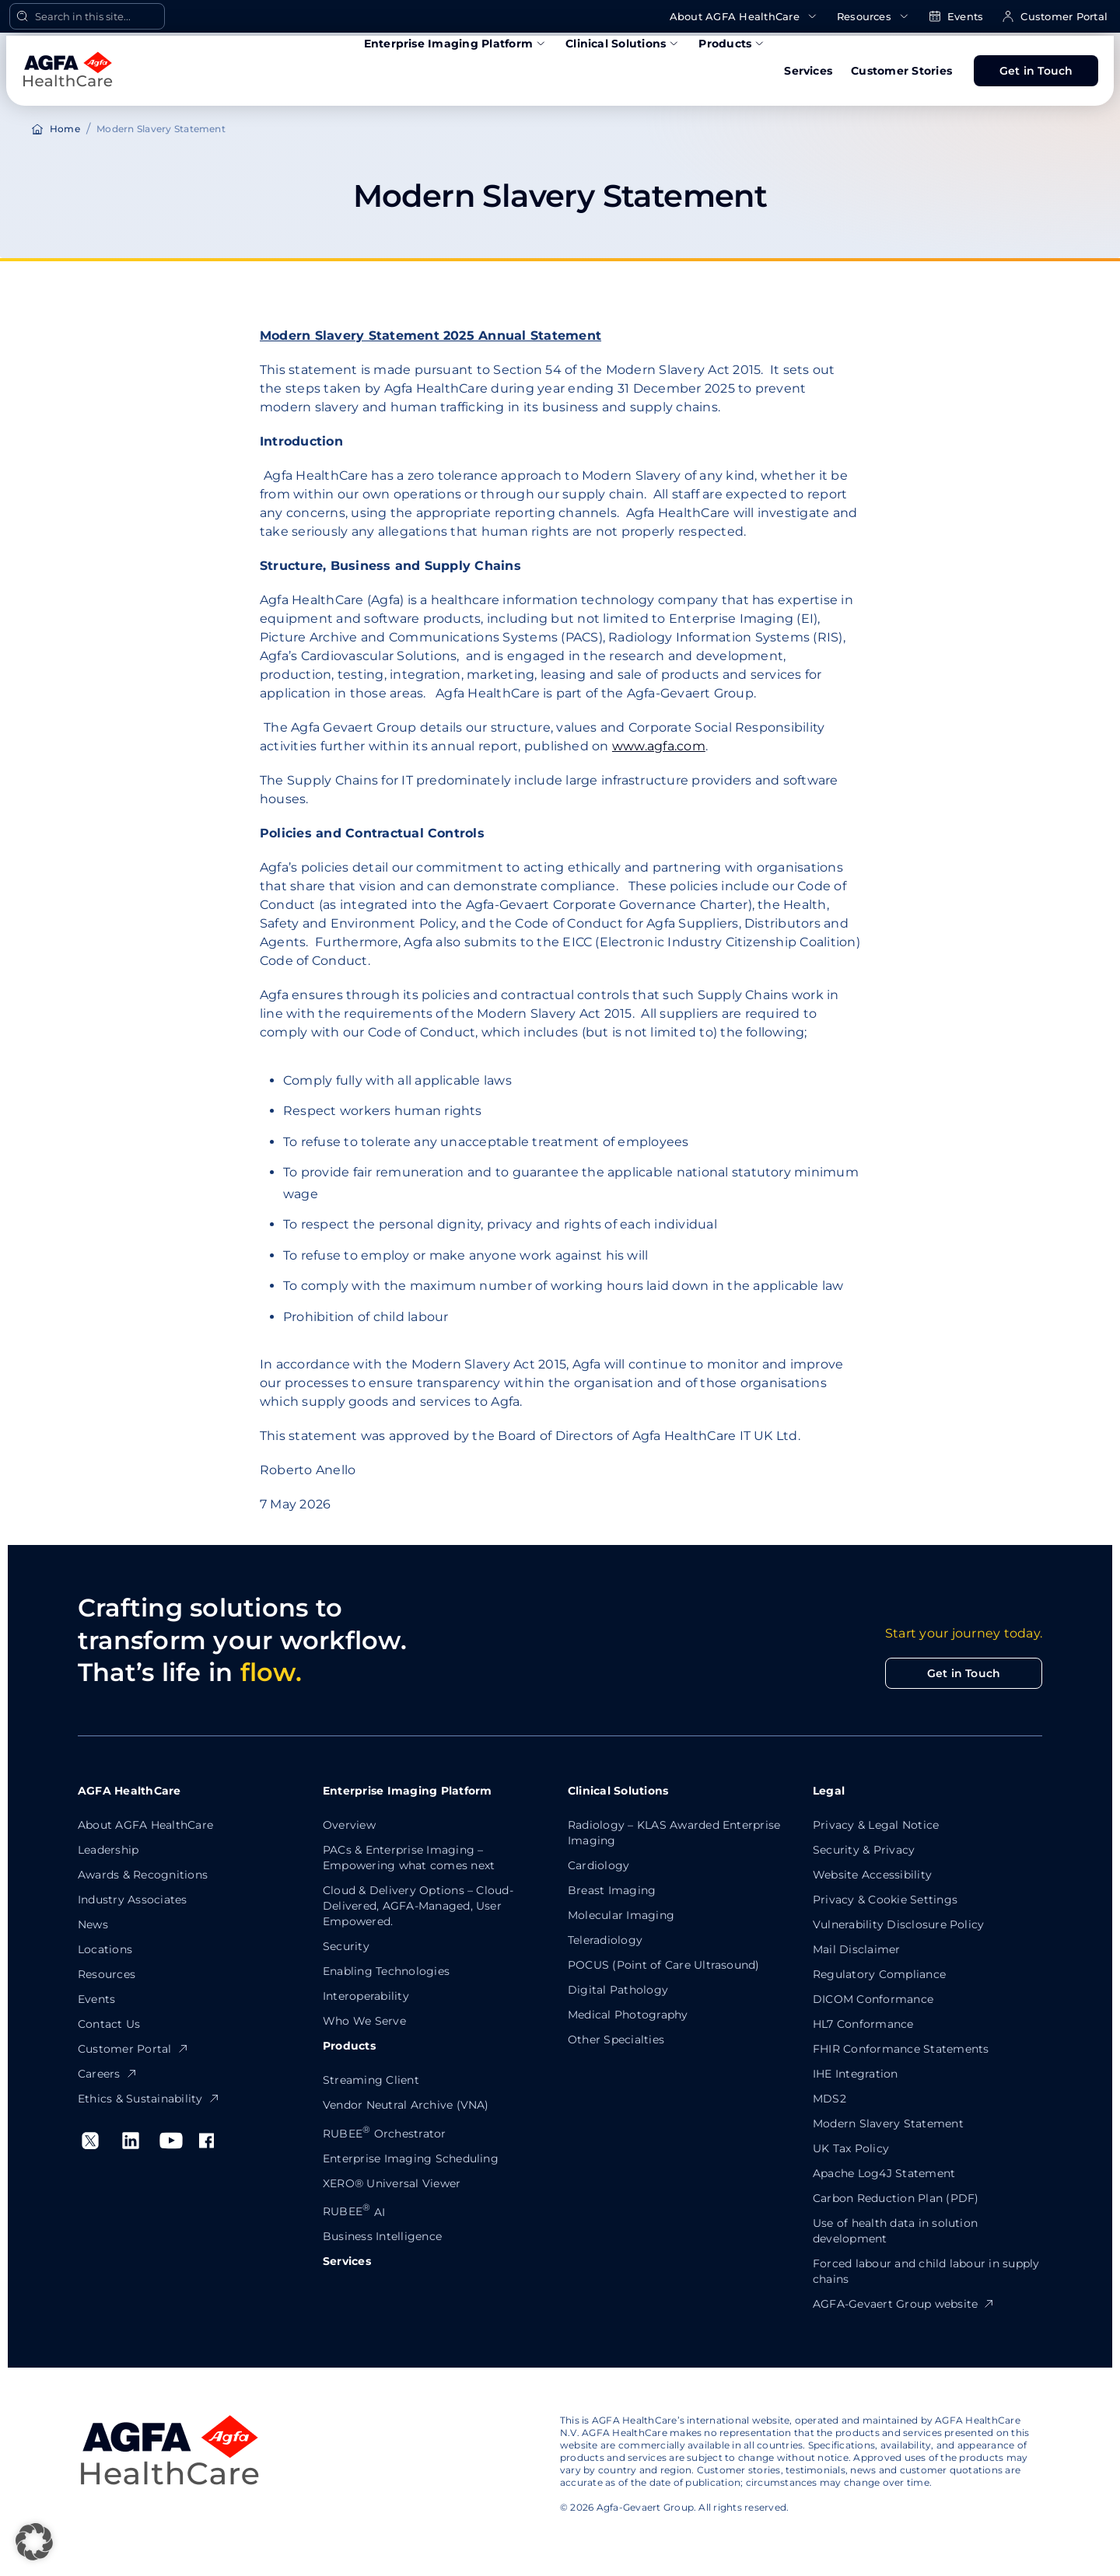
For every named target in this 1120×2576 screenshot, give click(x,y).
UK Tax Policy (851, 2148)
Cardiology (598, 1865)
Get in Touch (1036, 71)
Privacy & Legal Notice (876, 1825)
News (93, 1924)
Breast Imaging (612, 1890)
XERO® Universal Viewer (391, 2183)
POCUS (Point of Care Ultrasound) (664, 1965)
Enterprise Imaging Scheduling (411, 2158)
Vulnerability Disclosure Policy (898, 1924)
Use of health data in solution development (895, 2231)
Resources (873, 16)
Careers (108, 2074)
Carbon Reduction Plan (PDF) (895, 2198)
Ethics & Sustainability (149, 2099)
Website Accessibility (872, 1875)
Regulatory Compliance (879, 1974)
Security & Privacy (864, 1850)
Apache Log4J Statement (884, 2173)
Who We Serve (364, 2021)
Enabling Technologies (386, 1971)
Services (808, 71)
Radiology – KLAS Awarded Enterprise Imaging (674, 1832)
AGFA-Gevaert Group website (904, 2304)
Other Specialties (616, 2039)
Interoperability (366, 1996)
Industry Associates (132, 1900)
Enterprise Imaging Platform (455, 44)
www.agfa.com (658, 746)
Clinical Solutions (622, 44)
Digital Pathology (618, 1990)
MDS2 (829, 2099)
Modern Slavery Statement (888, 2123)
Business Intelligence (382, 2236)
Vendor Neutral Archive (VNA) (406, 2105)
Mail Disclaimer (857, 1949)
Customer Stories (901, 71)
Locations (105, 1949)
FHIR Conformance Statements (901, 2049)
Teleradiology (605, 1940)
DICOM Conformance (873, 1999)
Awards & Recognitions (143, 1875)
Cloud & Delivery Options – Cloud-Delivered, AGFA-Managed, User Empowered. (418, 1905)
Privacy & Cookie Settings (885, 1900)
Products (731, 44)
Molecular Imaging (621, 1915)
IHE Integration (855, 2074)
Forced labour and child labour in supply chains (926, 2271)
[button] (34, 2542)
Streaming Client (371, 2080)
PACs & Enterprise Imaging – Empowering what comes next (409, 1857)
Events (956, 16)
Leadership (108, 1850)
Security (346, 1946)
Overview (349, 1825)
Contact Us (109, 2024)
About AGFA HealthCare (744, 16)
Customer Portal (1055, 16)
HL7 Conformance (863, 2024)
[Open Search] (87, 16)
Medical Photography (628, 2015)
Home (65, 129)
